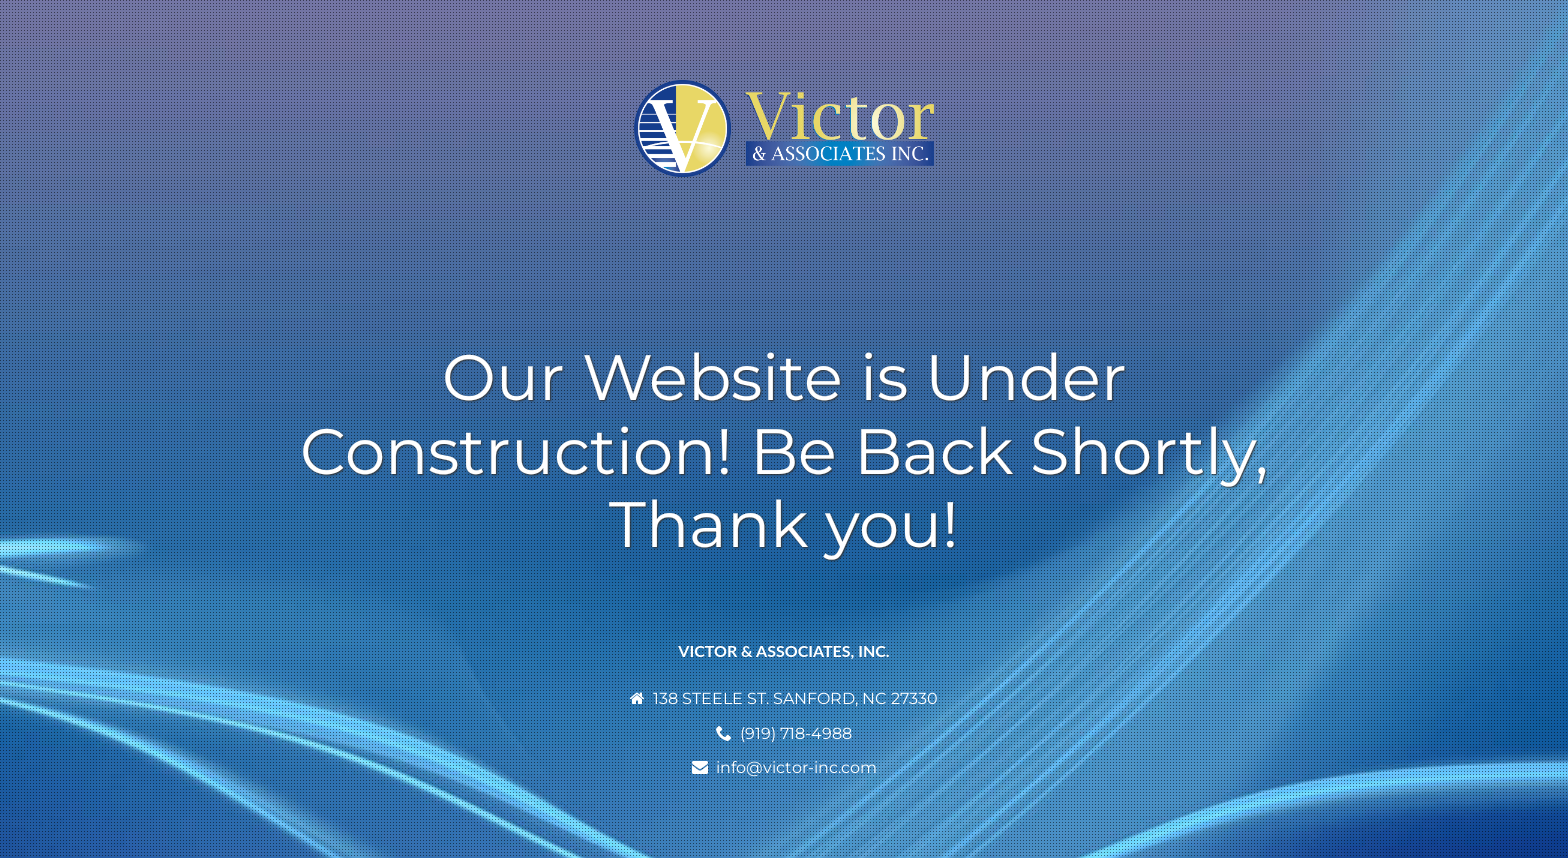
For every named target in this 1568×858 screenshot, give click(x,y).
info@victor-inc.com (796, 767)
